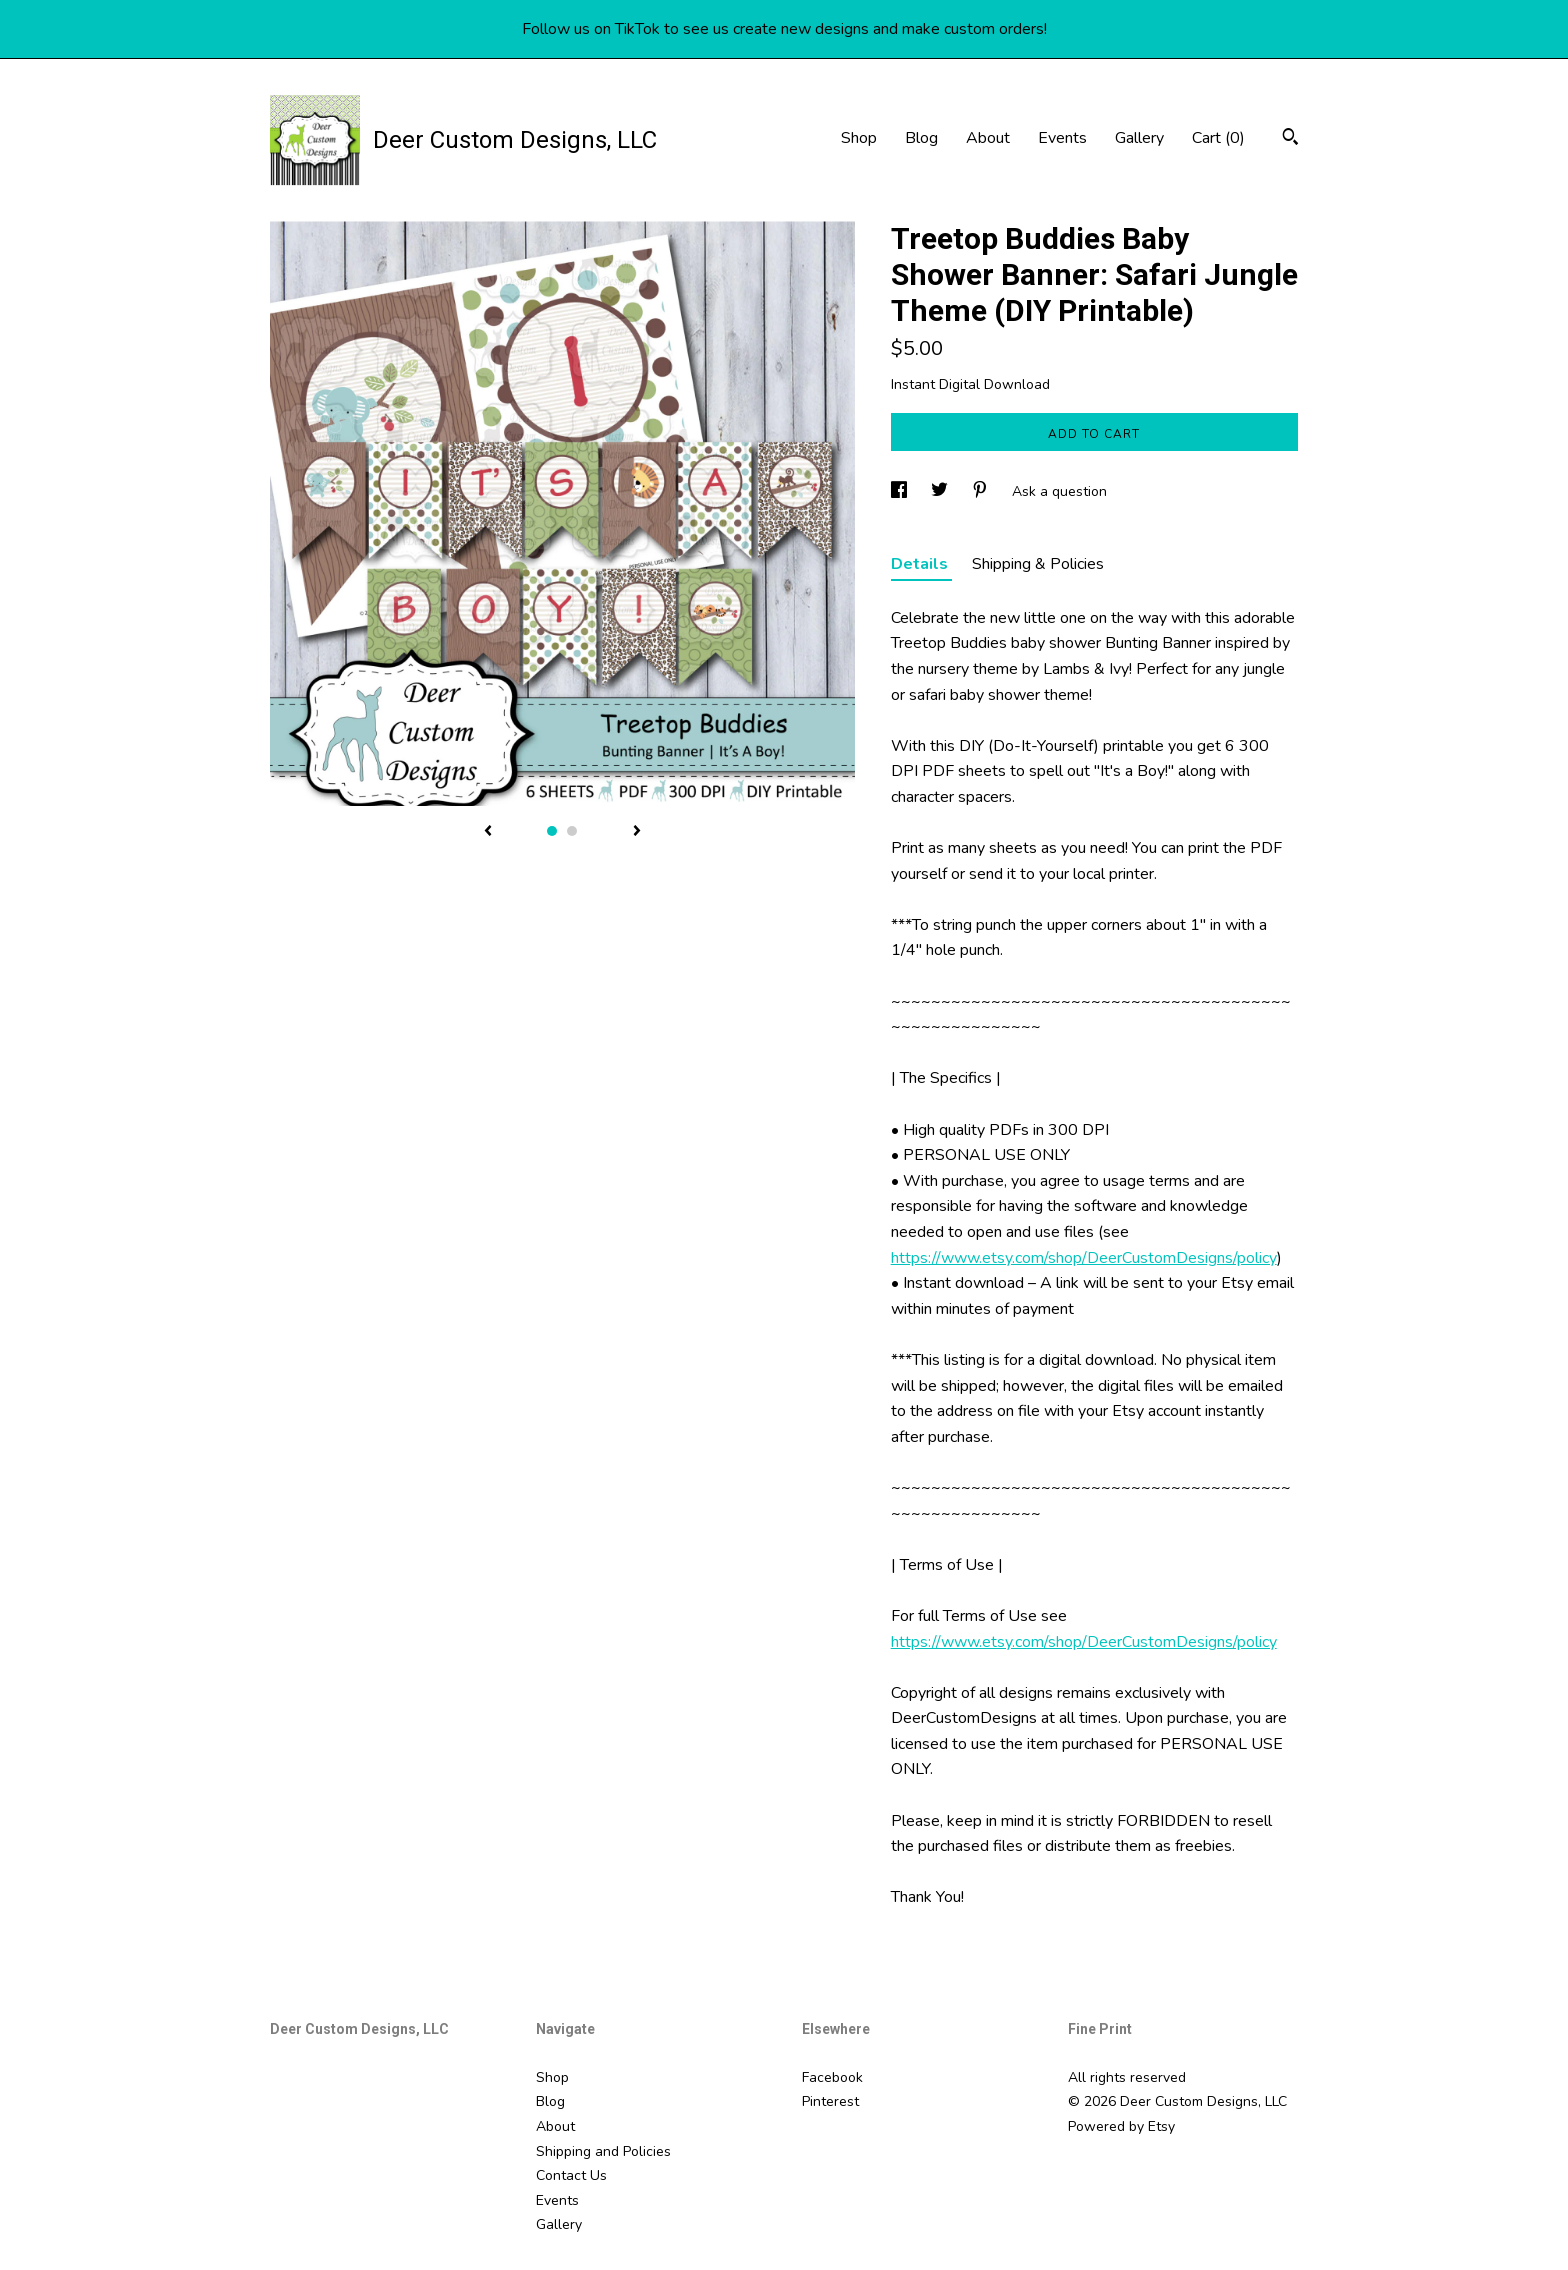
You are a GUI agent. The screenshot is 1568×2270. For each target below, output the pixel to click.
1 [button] (552, 831)
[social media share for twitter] (941, 491)
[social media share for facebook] (901, 491)
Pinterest (830, 2101)
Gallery (1139, 138)
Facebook (832, 2077)
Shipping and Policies (603, 2151)
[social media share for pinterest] (982, 491)
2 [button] (572, 831)
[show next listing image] (637, 832)
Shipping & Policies (1038, 564)
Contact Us (571, 2175)
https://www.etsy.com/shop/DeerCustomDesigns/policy (1084, 1258)
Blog (921, 138)
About (988, 138)
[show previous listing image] (488, 832)
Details (921, 564)
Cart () (1218, 138)
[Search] (1290, 139)
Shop (859, 138)
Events (1062, 138)
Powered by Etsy (1121, 2126)
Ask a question (1059, 491)
